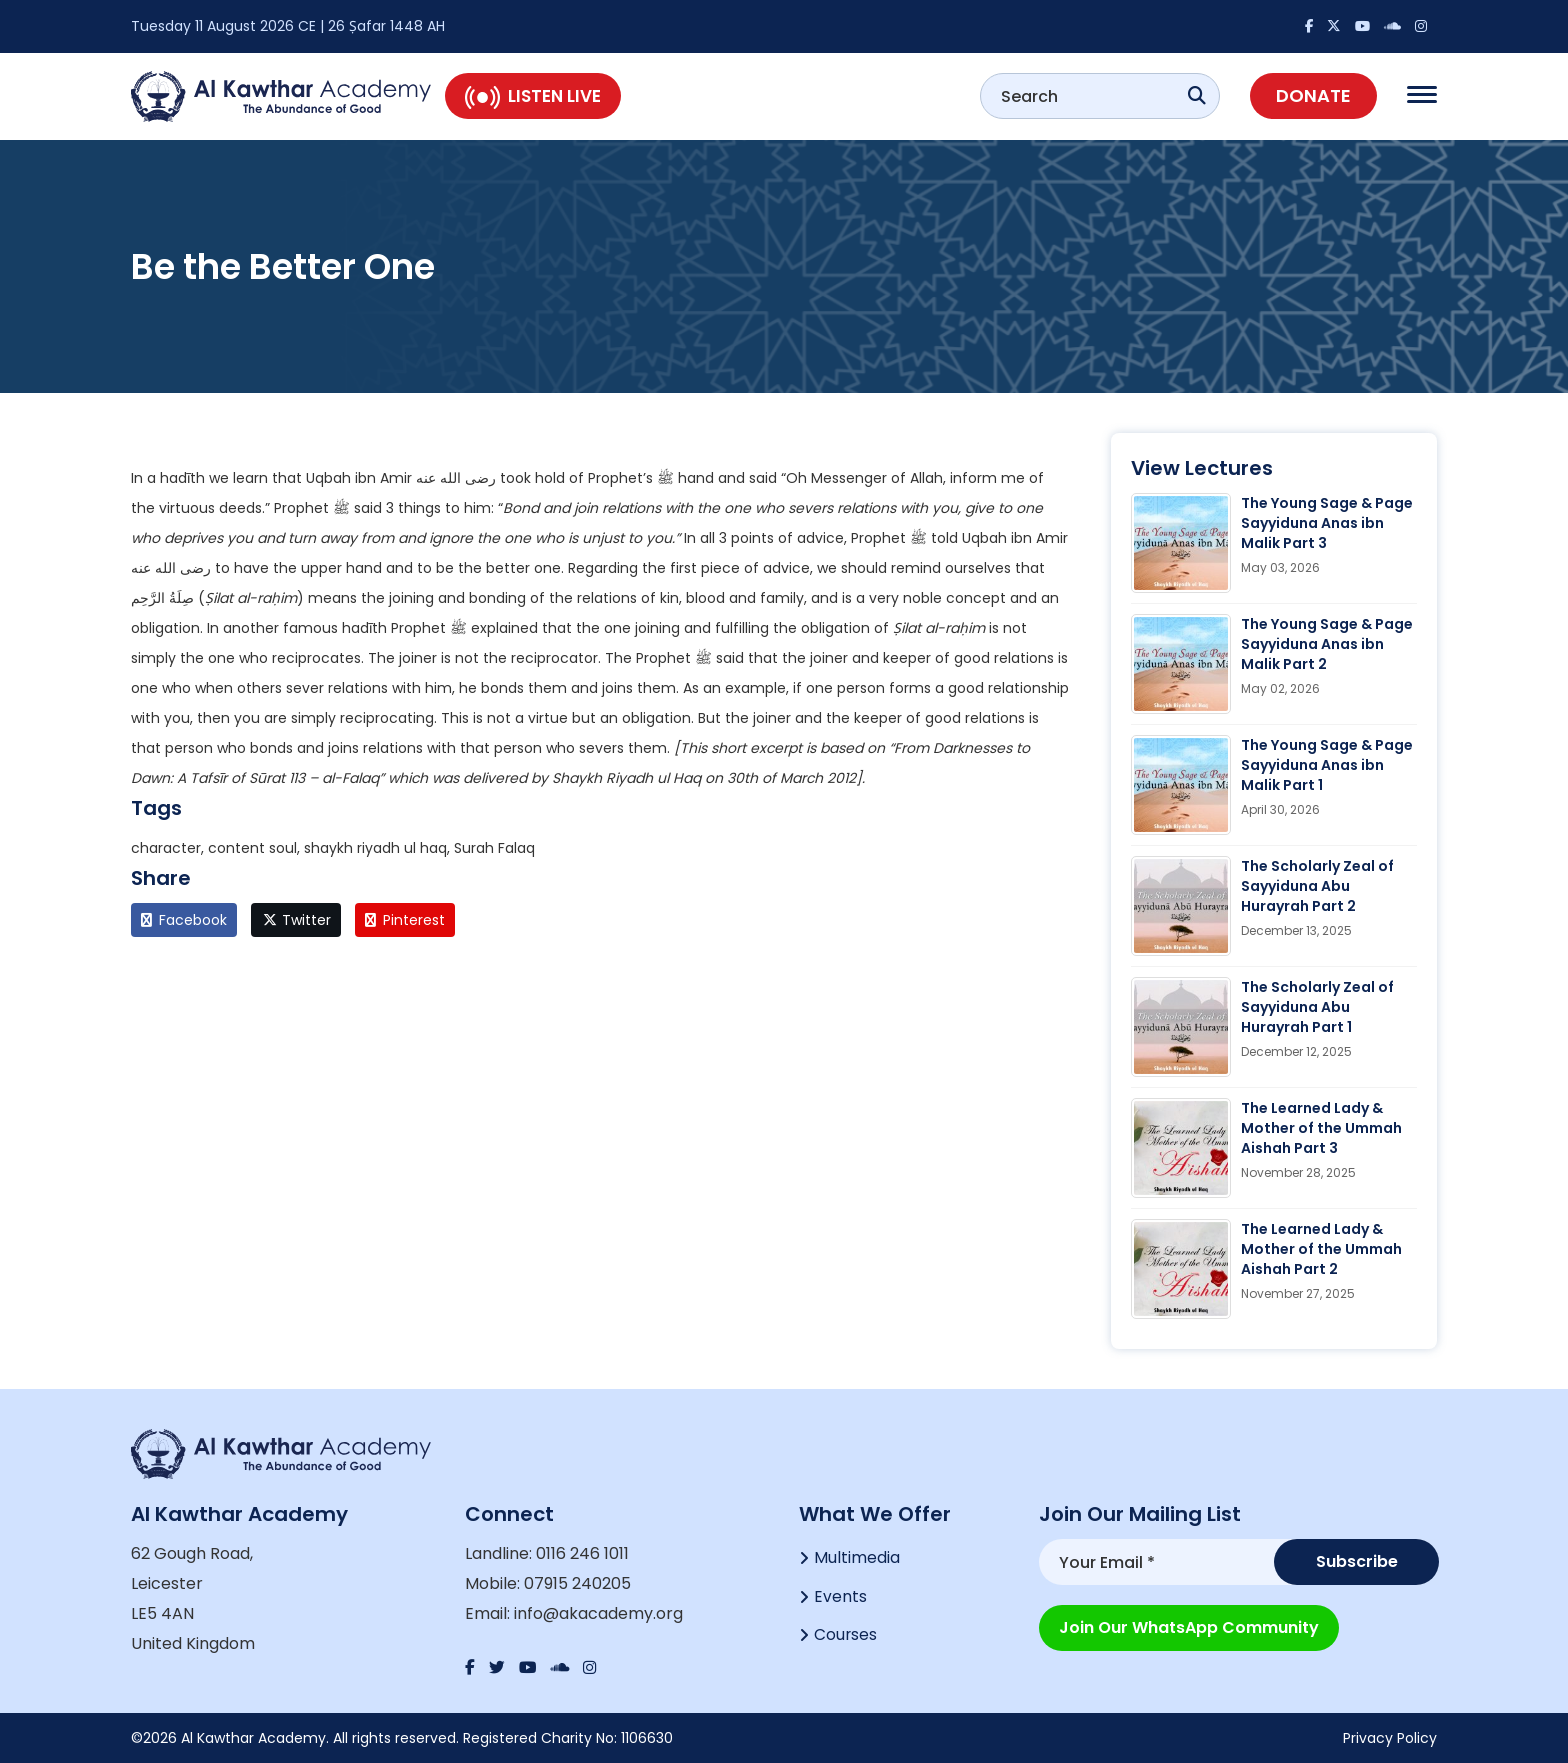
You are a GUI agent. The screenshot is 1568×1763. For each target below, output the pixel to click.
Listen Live (533, 96)
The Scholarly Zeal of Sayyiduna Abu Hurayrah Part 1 (1317, 1007)
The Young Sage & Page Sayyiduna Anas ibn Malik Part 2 (1327, 644)
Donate (1313, 95)
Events (840, 1598)
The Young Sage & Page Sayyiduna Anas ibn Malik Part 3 (1327, 523)
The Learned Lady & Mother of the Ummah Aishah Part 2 (1321, 1249)
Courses (846, 1638)
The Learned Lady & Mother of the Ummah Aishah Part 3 (1321, 1128)
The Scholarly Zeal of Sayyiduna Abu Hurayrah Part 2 (1317, 886)
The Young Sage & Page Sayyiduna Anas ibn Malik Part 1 (1327, 765)
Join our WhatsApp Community (1189, 1625)
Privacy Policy (1390, 1738)
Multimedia (857, 1558)
